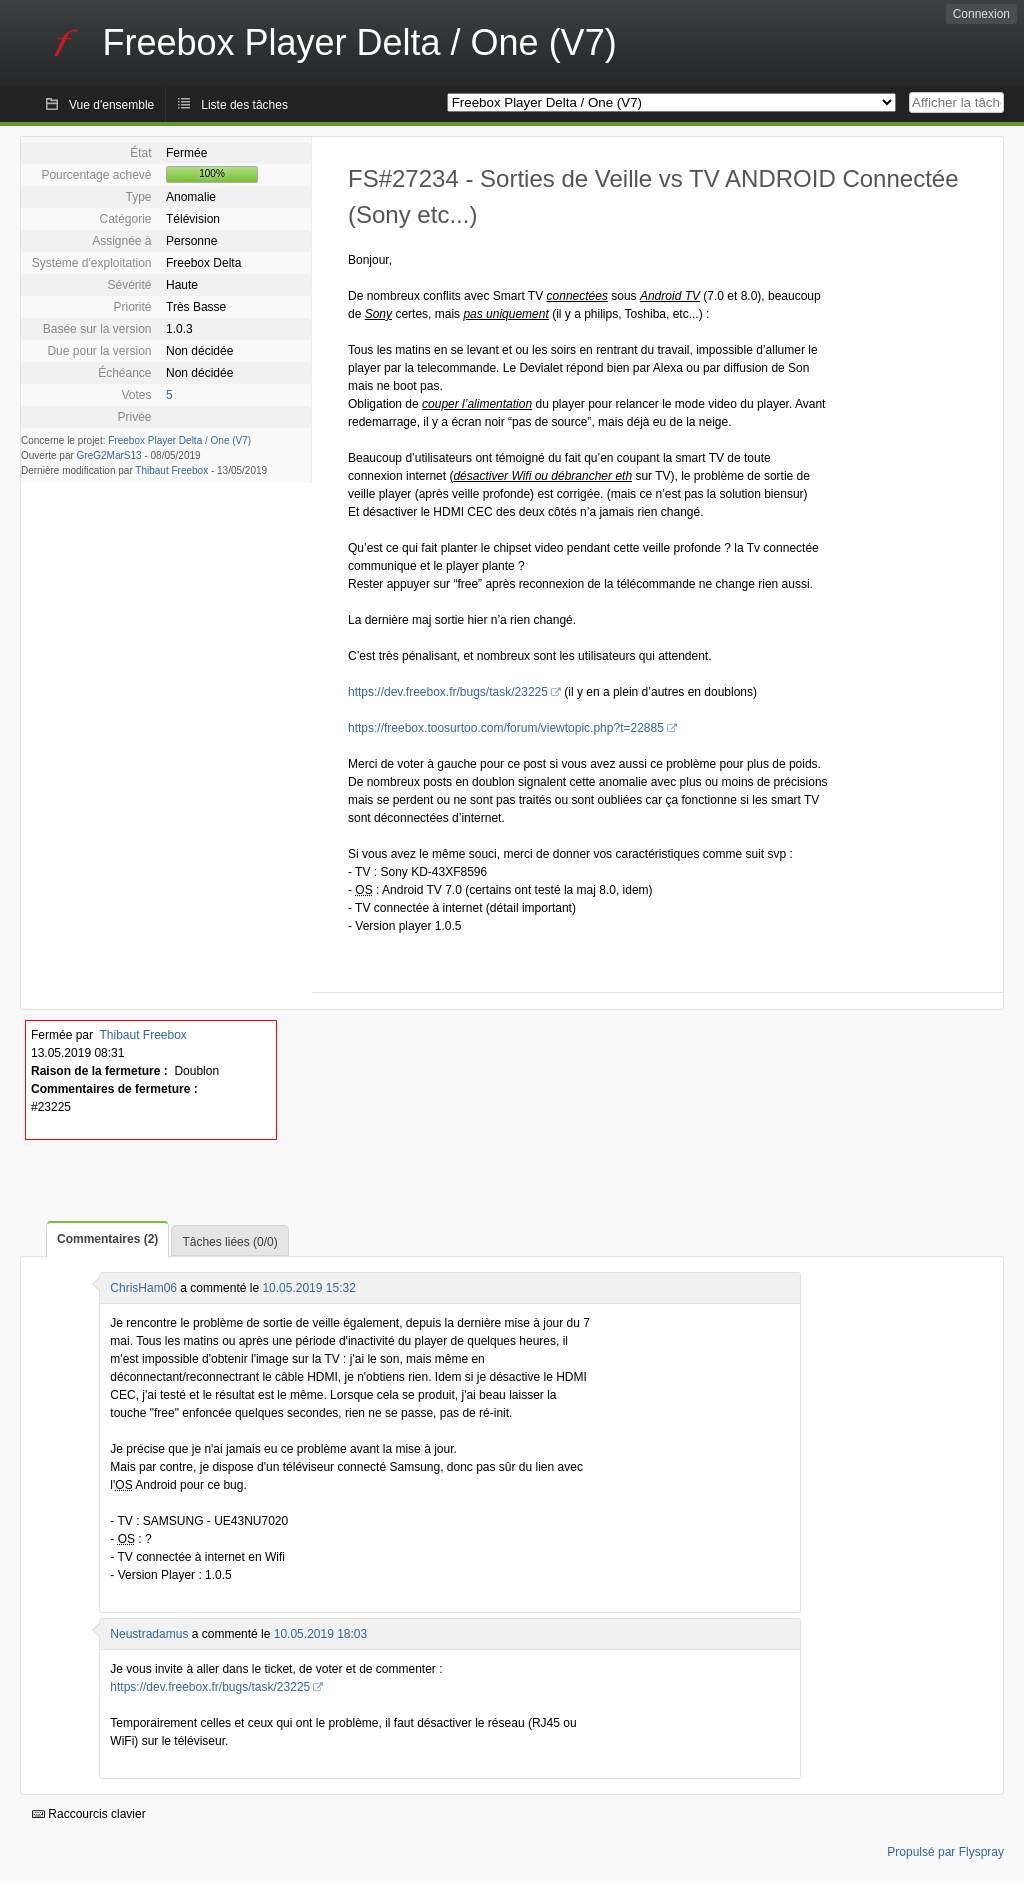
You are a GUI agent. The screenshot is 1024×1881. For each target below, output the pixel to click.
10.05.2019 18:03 (320, 1634)
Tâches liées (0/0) (229, 1242)
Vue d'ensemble (111, 105)
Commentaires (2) (107, 1239)
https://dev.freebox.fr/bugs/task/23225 (448, 692)
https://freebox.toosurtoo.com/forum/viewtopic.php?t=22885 (506, 728)
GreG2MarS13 (109, 455)
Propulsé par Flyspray (945, 1852)
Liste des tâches (244, 105)
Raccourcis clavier (89, 1814)
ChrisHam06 (143, 1288)
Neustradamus (149, 1634)
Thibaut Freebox (171, 470)
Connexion (981, 14)
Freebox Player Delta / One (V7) (179, 440)
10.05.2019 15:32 (308, 1288)
